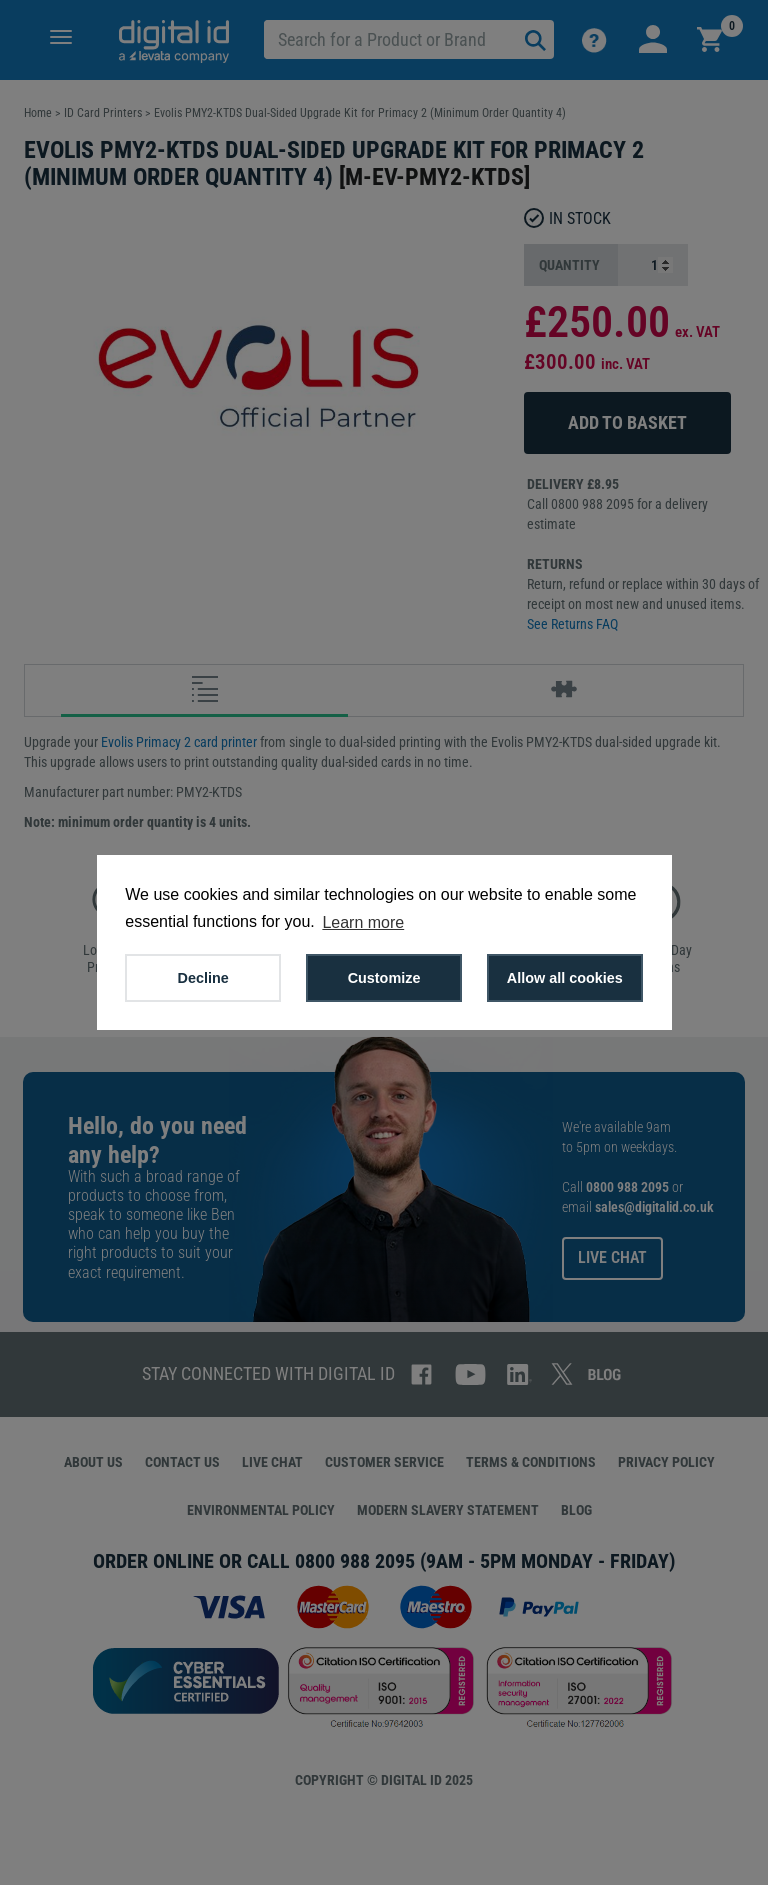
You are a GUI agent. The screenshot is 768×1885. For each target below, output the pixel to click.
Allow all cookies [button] (565, 978)
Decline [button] (203, 978)
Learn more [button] (363, 922)
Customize (384, 978)
